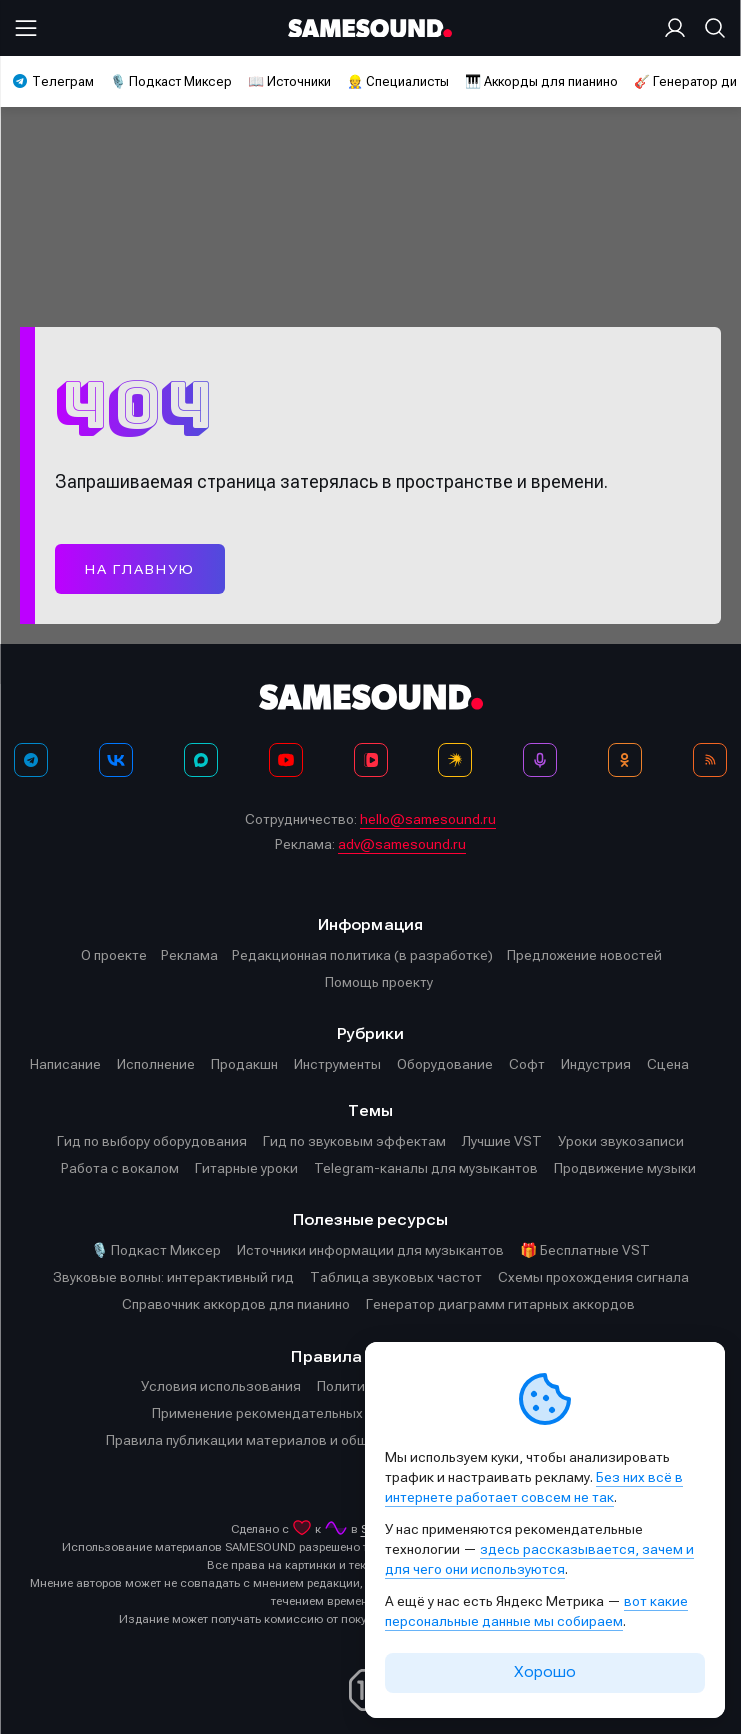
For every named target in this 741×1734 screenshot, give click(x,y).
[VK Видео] (371, 760)
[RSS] (710, 760)
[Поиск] (711, 28)
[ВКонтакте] (116, 760)
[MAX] (201, 760)
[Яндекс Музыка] (455, 760)
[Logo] (371, 28)
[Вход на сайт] (679, 28)
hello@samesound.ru (428, 819)
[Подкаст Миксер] (540, 760)
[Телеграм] (31, 760)
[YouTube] (286, 760)
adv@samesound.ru (402, 844)
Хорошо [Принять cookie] (545, 1672)
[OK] (625, 760)
